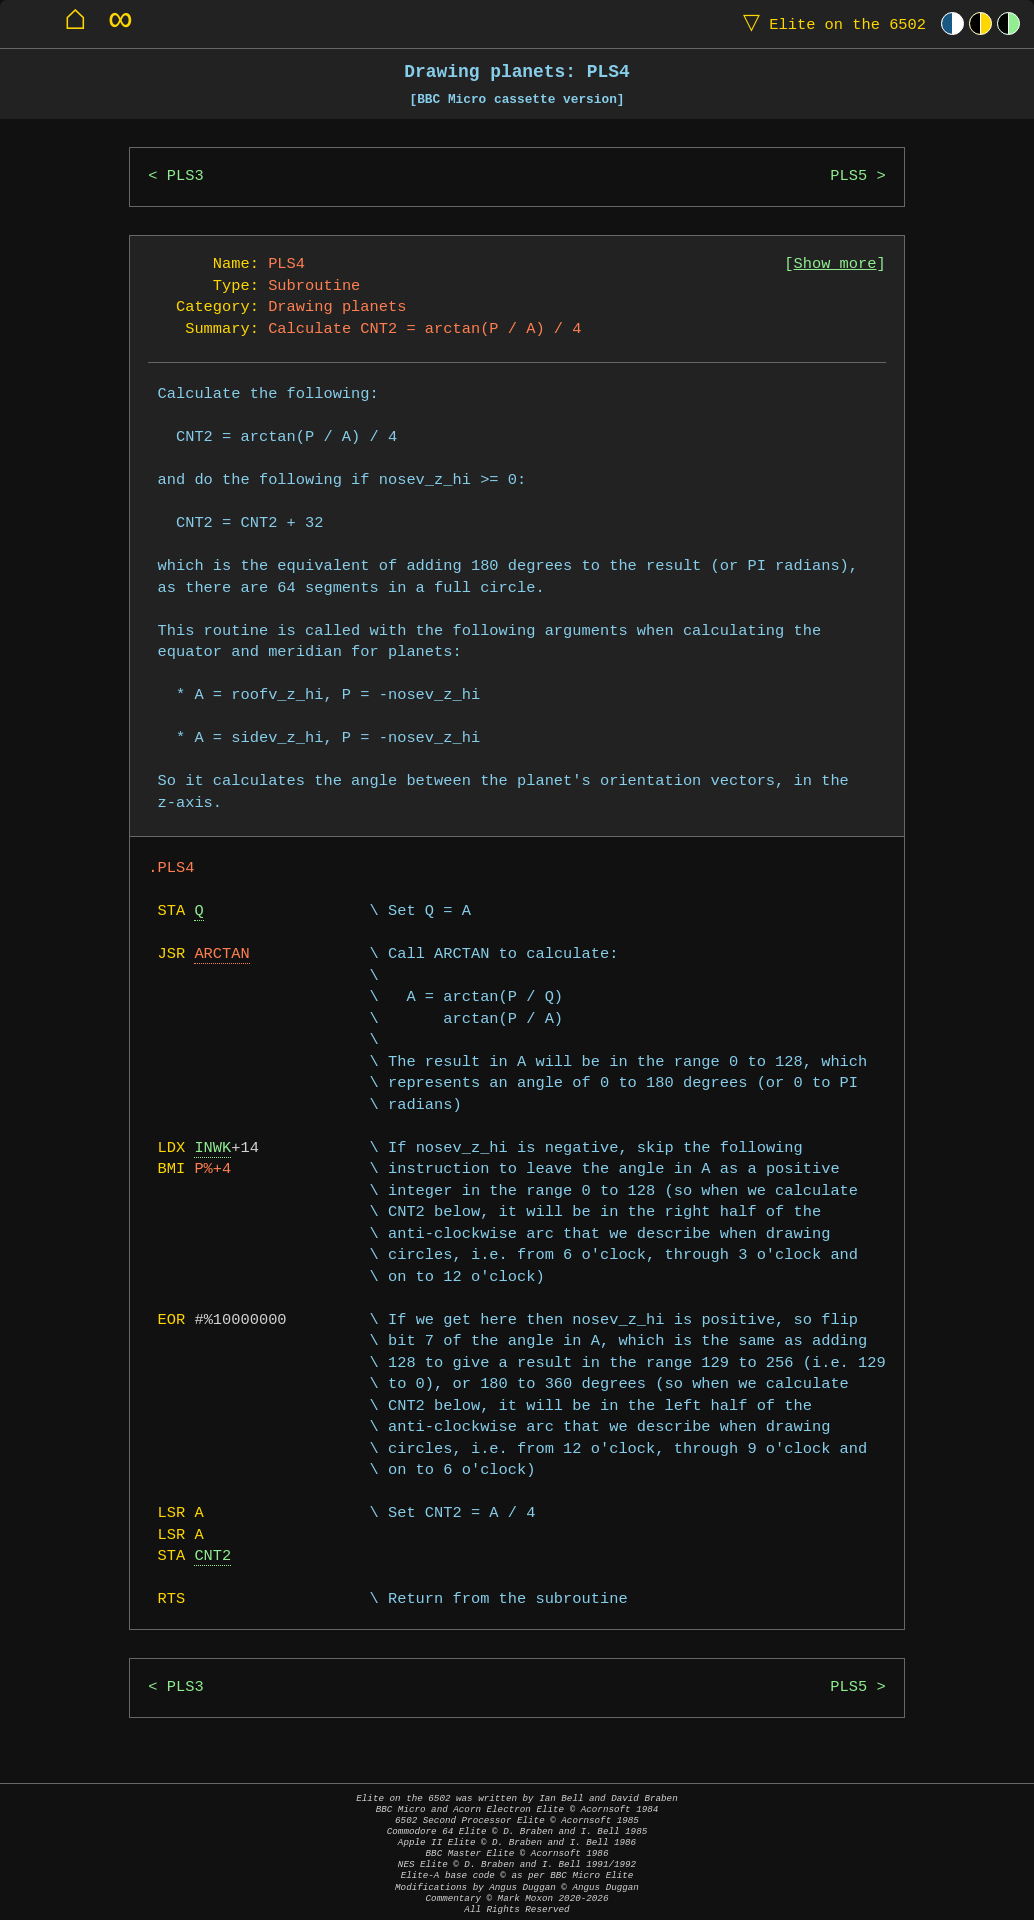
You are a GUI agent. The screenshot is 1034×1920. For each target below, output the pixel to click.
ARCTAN (221, 954)
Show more (835, 264)
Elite (830, 23)
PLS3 (185, 176)
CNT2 (212, 1556)
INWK (212, 1148)
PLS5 (848, 176)
